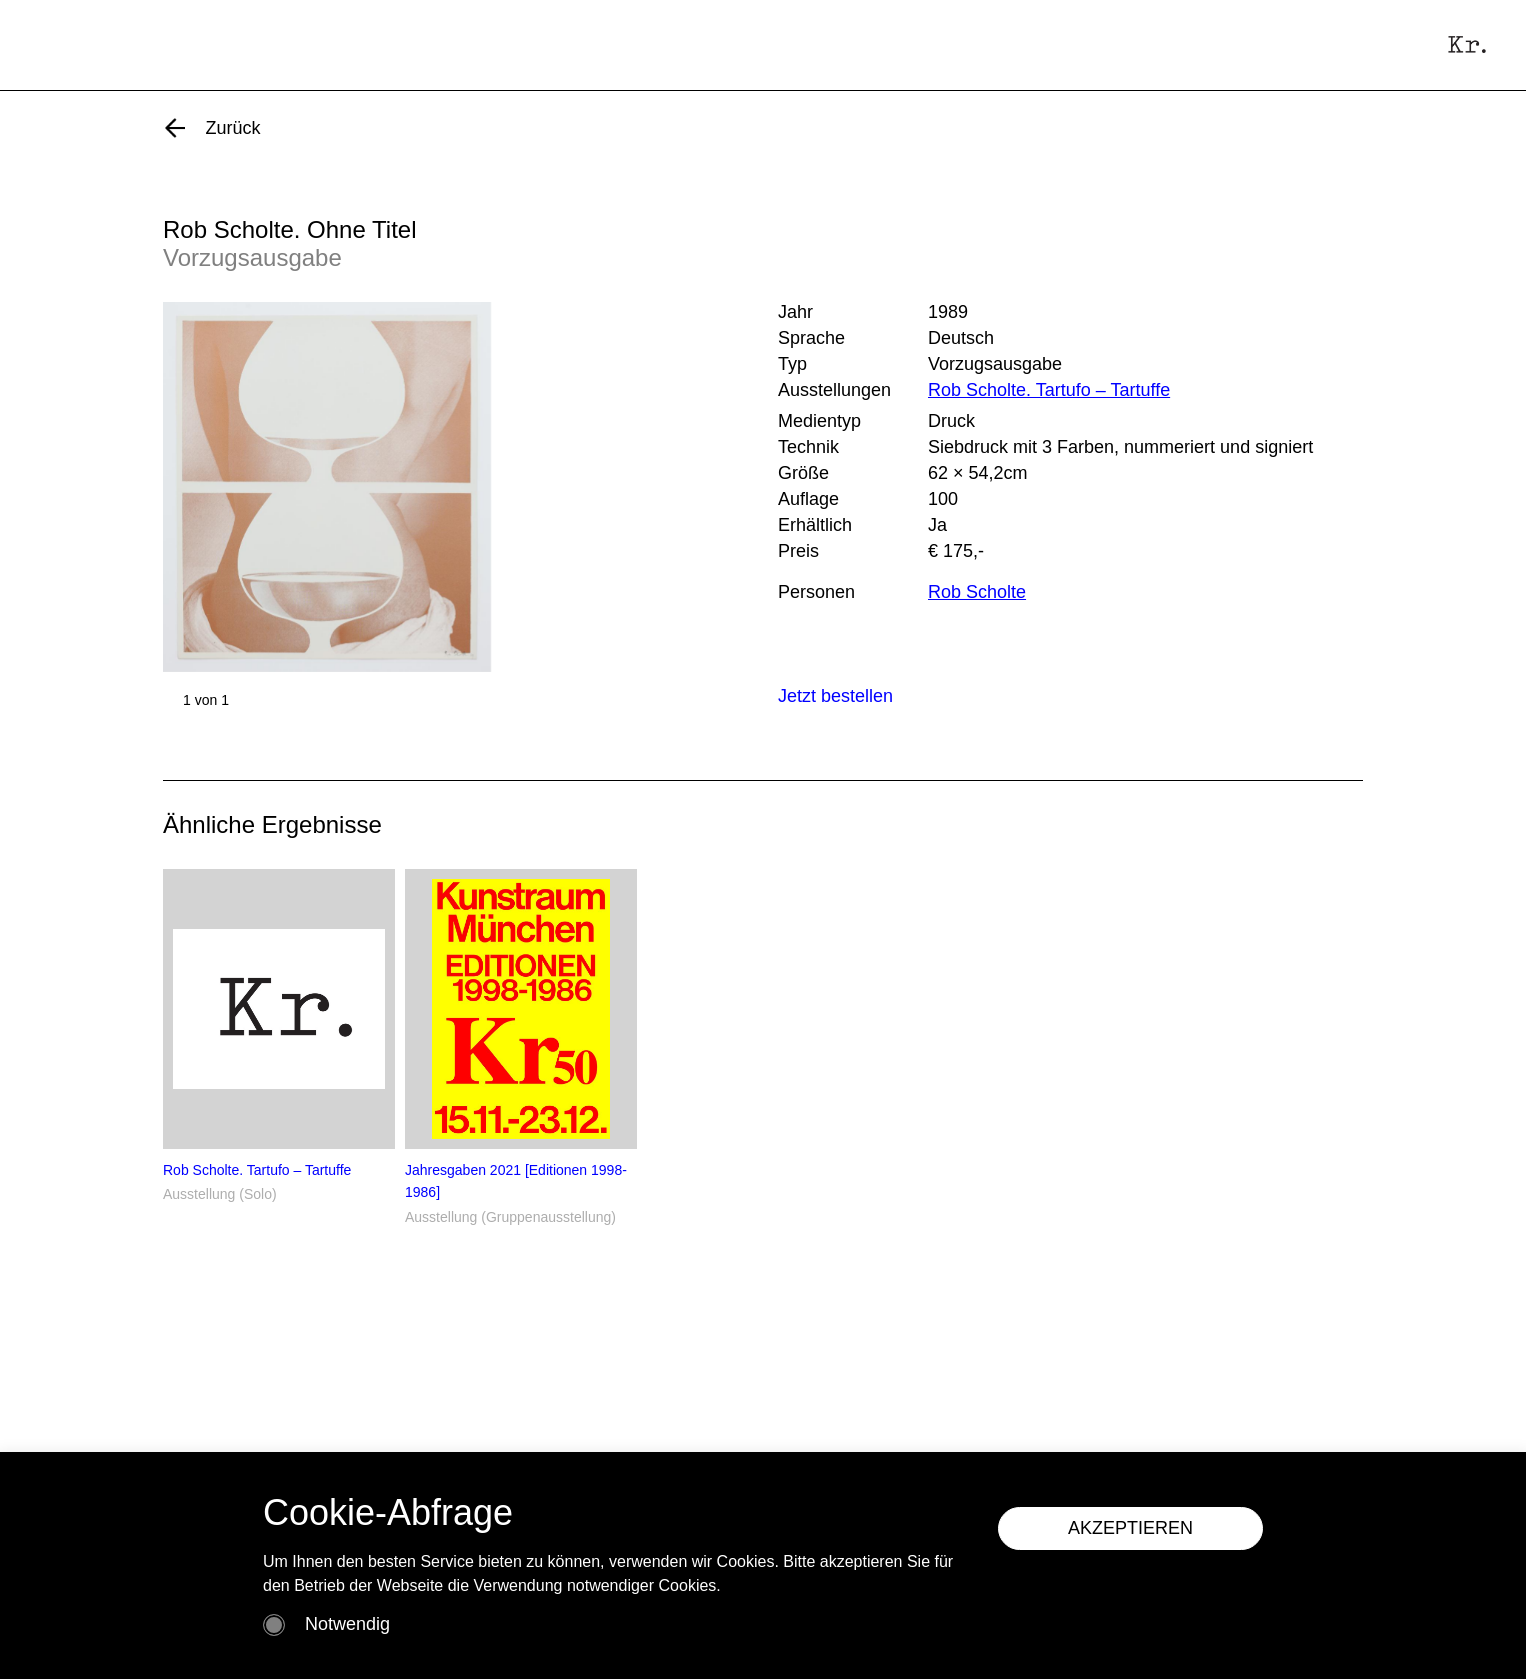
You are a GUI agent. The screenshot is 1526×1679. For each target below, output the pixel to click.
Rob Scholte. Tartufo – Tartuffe (1049, 390)
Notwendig (347, 1624)
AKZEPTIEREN (1130, 1528)
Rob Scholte (977, 592)
